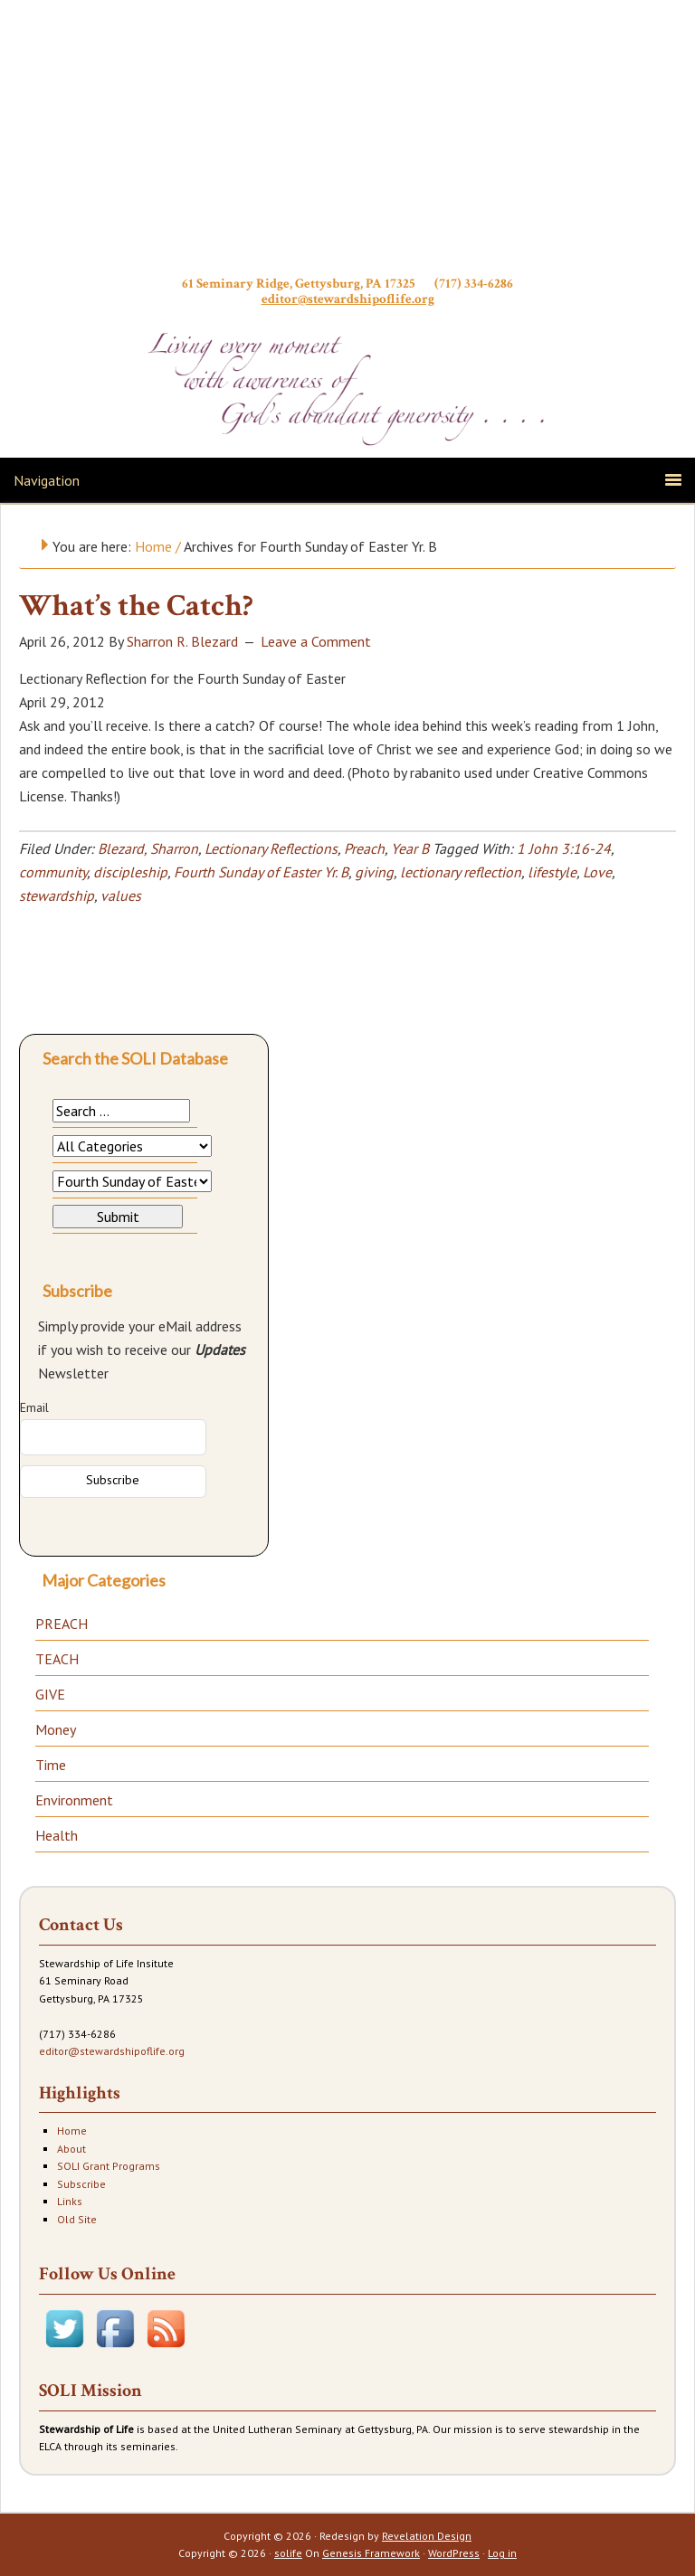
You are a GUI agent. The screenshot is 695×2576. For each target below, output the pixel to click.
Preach (364, 848)
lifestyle (552, 872)
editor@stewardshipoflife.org (348, 299)
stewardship (56, 895)
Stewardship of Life (347, 142)
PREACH (61, 1624)
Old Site (77, 2219)
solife (288, 2553)
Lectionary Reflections (271, 848)
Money (55, 1729)
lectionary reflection (460, 872)
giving (374, 872)
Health (56, 1835)
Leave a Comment (316, 641)
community (53, 872)
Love (597, 872)
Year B (410, 848)
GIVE (50, 1694)
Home (72, 2130)
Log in (502, 2553)
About (71, 2148)
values (120, 895)
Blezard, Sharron (148, 848)
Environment (74, 1800)
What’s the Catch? (136, 606)
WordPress (454, 2553)
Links (69, 2201)
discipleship (130, 872)
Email (34, 1407)
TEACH (57, 1659)
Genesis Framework (371, 2553)
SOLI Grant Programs (108, 2166)
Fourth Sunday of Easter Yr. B (261, 872)
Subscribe (81, 2184)
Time (50, 1765)
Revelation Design (426, 2536)
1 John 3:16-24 (564, 848)
